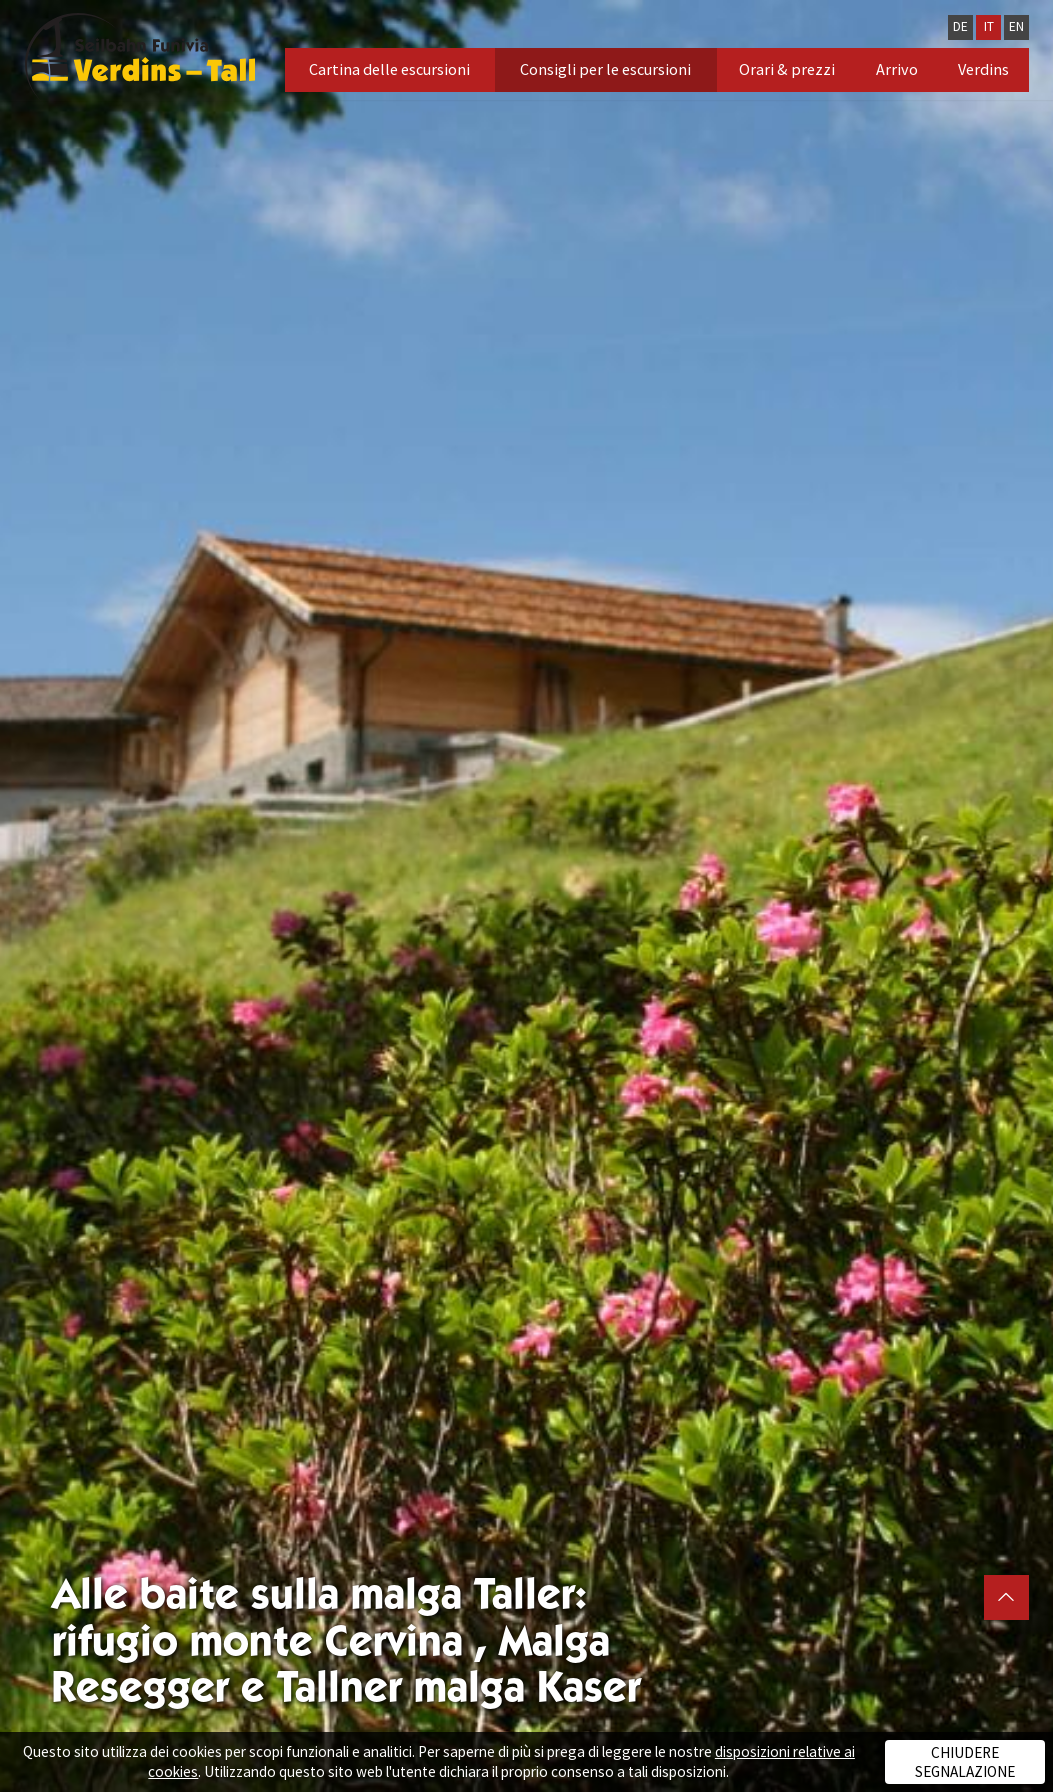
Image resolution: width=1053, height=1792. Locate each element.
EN (1016, 26)
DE (960, 26)
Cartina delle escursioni (389, 69)
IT (989, 26)
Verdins (983, 69)
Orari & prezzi (787, 69)
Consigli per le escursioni (605, 69)
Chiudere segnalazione (965, 1762)
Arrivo (897, 69)
